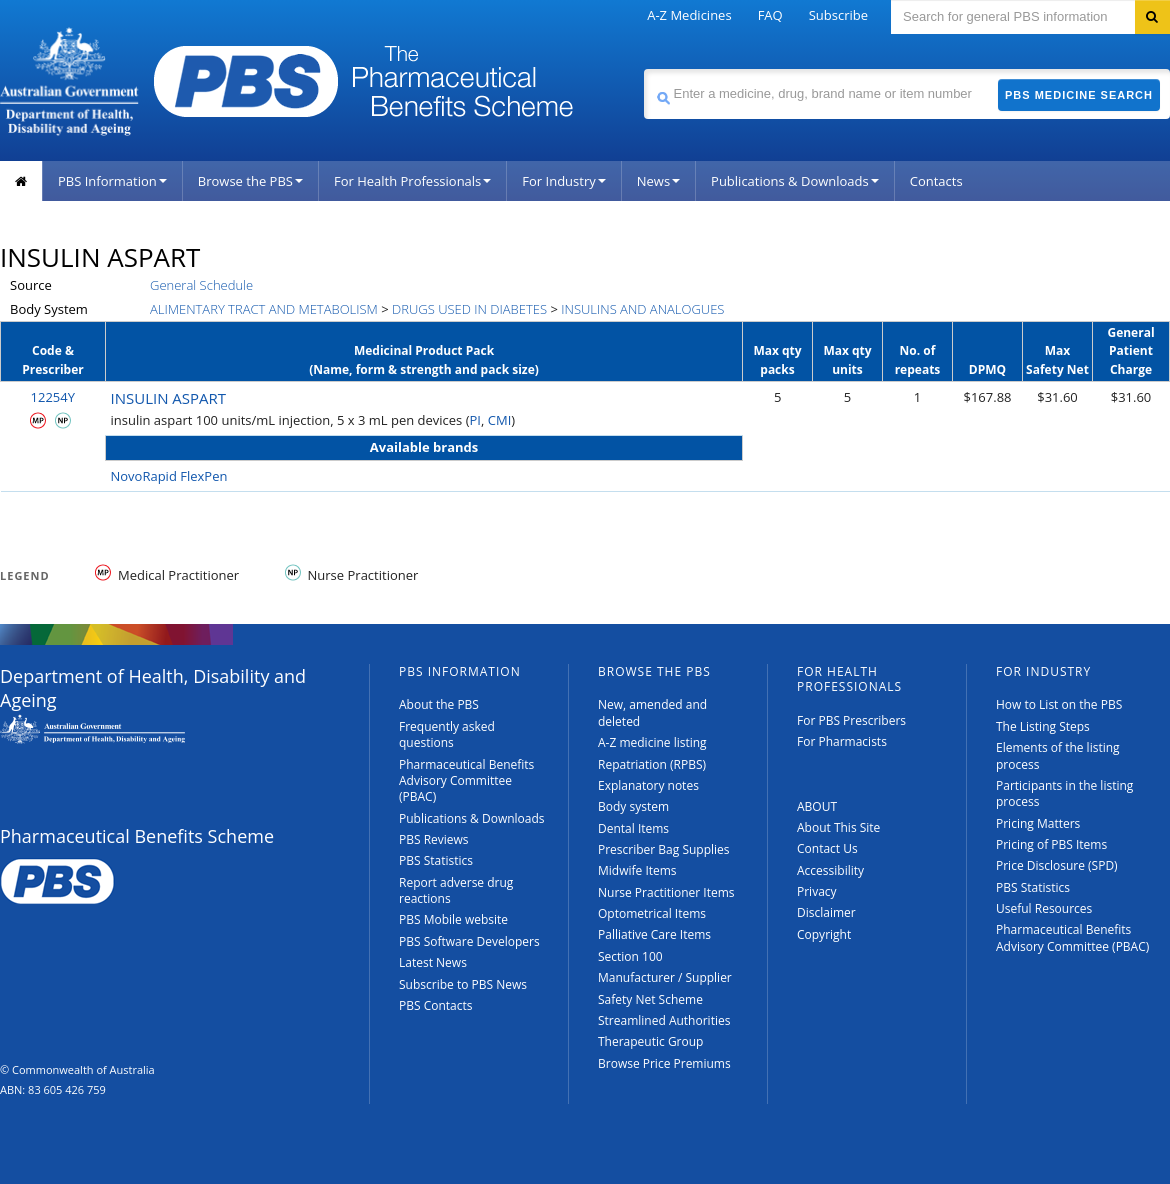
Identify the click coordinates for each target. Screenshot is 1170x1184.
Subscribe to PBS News (463, 984)
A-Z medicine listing (652, 742)
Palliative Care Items (654, 934)
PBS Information (112, 181)
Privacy (817, 891)
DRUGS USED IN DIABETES (469, 309)
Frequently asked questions (447, 734)
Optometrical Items (652, 913)
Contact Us (827, 848)
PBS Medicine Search (1079, 95)
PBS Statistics (436, 860)
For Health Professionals (412, 181)
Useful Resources (1044, 908)
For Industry (563, 181)
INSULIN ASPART (169, 398)
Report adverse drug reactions (456, 890)
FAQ (770, 15)
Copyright (824, 934)
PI (475, 420)
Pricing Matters (1038, 823)
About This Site (838, 827)
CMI (500, 420)
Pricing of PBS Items (1051, 844)
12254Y (53, 397)
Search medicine (643, 68)
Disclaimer (826, 912)
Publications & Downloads (795, 181)
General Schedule (201, 285)
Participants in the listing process (1064, 793)
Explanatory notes (648, 785)
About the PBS (439, 704)
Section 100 (630, 956)
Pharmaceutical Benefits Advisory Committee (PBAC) (466, 781)
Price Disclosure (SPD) (1057, 865)
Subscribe (838, 15)
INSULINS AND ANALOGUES (642, 309)
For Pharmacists (842, 741)
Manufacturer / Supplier (665, 977)
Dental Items (633, 828)
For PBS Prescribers (851, 720)
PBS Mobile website (453, 919)
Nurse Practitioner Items (666, 892)
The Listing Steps (1043, 726)
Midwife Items (637, 870)
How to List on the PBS (1059, 704)
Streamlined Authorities (664, 1020)
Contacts (936, 181)
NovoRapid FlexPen (169, 476)
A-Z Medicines (689, 15)
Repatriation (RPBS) (652, 764)
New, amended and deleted (652, 712)
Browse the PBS (250, 181)
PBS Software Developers (469, 941)
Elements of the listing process (1058, 755)
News (658, 181)
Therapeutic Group (650, 1041)
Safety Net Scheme (650, 999)
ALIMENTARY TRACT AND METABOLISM (264, 309)
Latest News (433, 962)
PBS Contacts (436, 1005)
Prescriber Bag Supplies (664, 849)
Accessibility (830, 870)
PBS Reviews (434, 839)
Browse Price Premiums (664, 1063)
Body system (633, 806)
